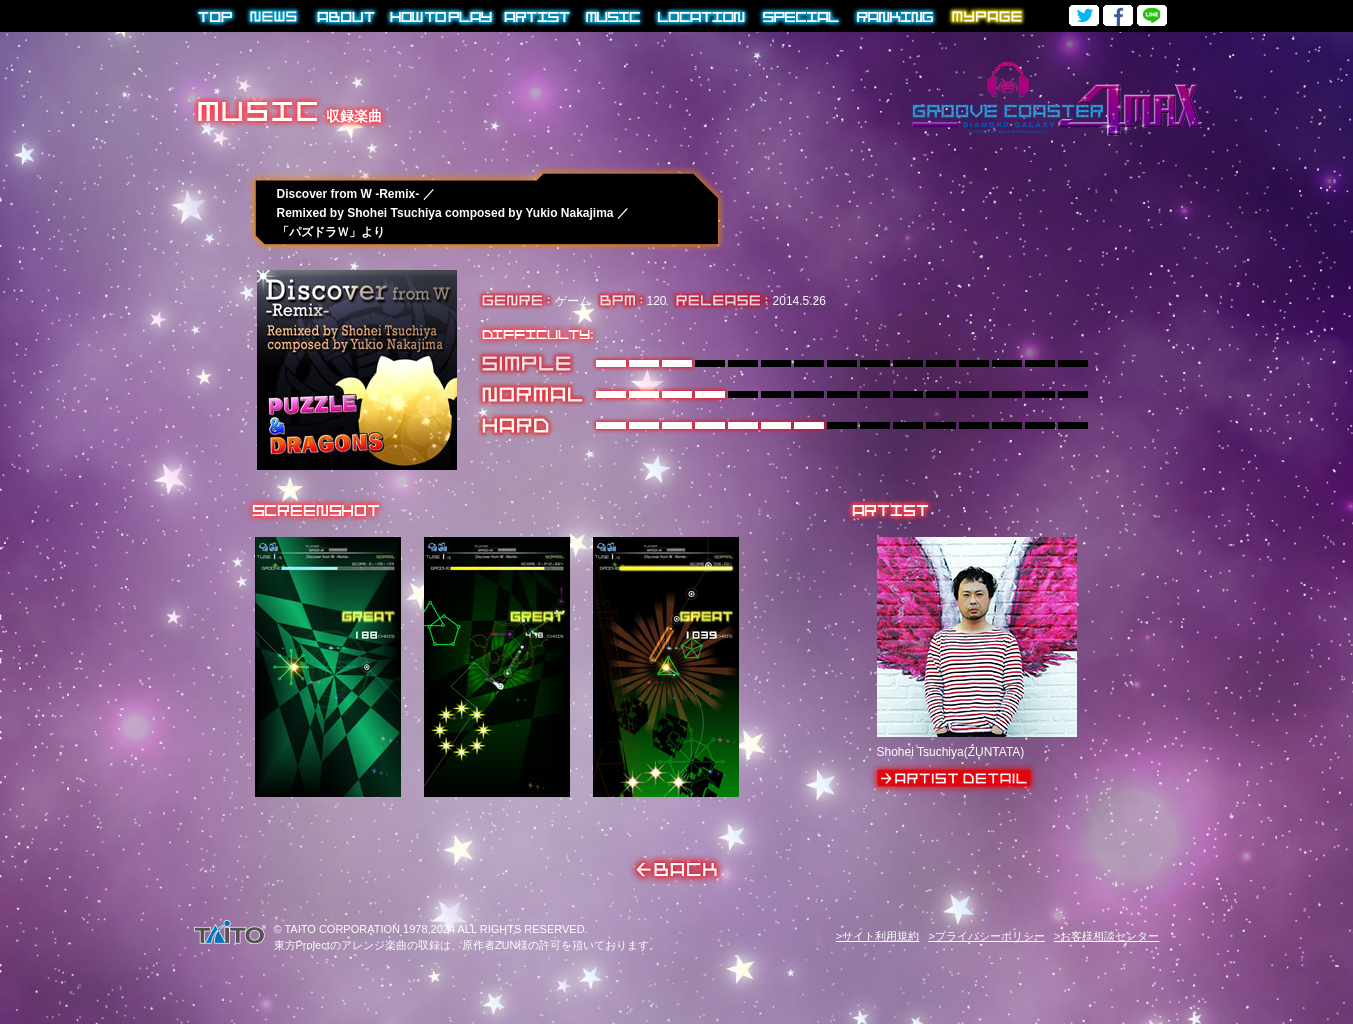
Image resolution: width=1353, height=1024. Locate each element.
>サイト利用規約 (877, 936)
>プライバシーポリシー (986, 936)
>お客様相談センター (1106, 936)
